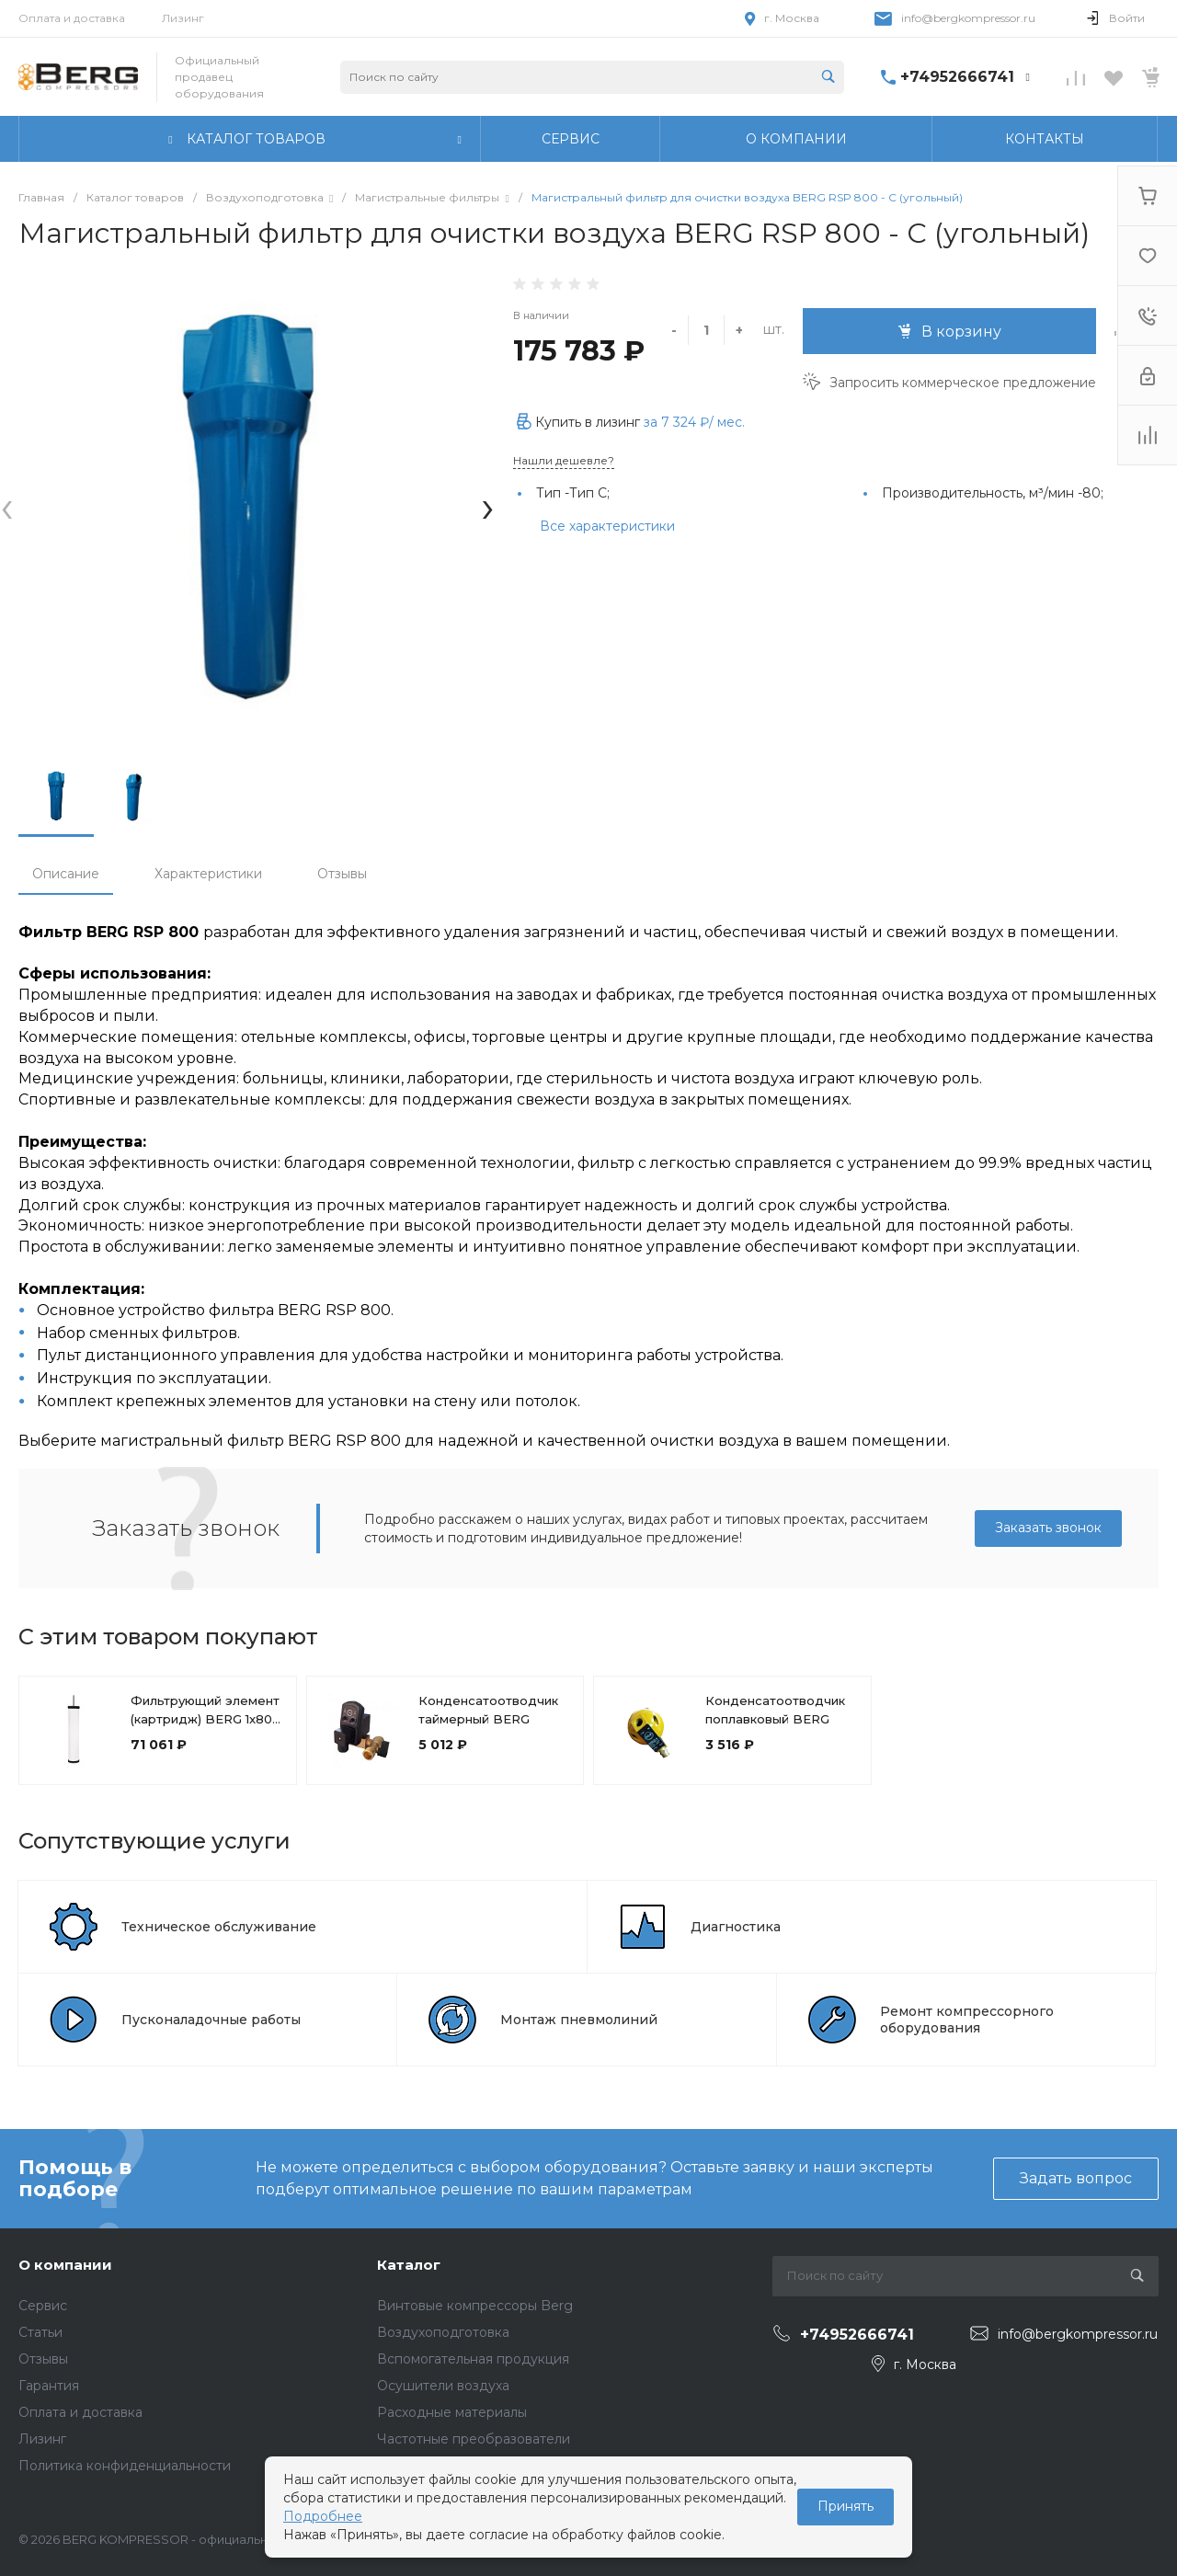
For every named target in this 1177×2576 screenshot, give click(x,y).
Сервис (42, 2305)
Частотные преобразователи (473, 2439)
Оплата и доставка (71, 18)
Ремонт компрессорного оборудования (967, 2019)
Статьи (40, 2332)
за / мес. (694, 422)
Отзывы (342, 873)
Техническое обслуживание (218, 1926)
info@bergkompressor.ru (968, 18)
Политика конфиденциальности (124, 2465)
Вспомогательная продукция (473, 2359)
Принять (845, 2506)
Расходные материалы (452, 2412)
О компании (65, 2264)
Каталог (408, 2264)
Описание (65, 873)
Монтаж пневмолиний (578, 2019)
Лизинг (183, 18)
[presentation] (7, 506)
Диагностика (736, 1926)
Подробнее (322, 2516)
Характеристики (208, 873)
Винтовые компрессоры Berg (475, 2305)
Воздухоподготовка (443, 2332)
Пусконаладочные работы (211, 2019)
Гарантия (48, 2385)
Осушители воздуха (443, 2385)
